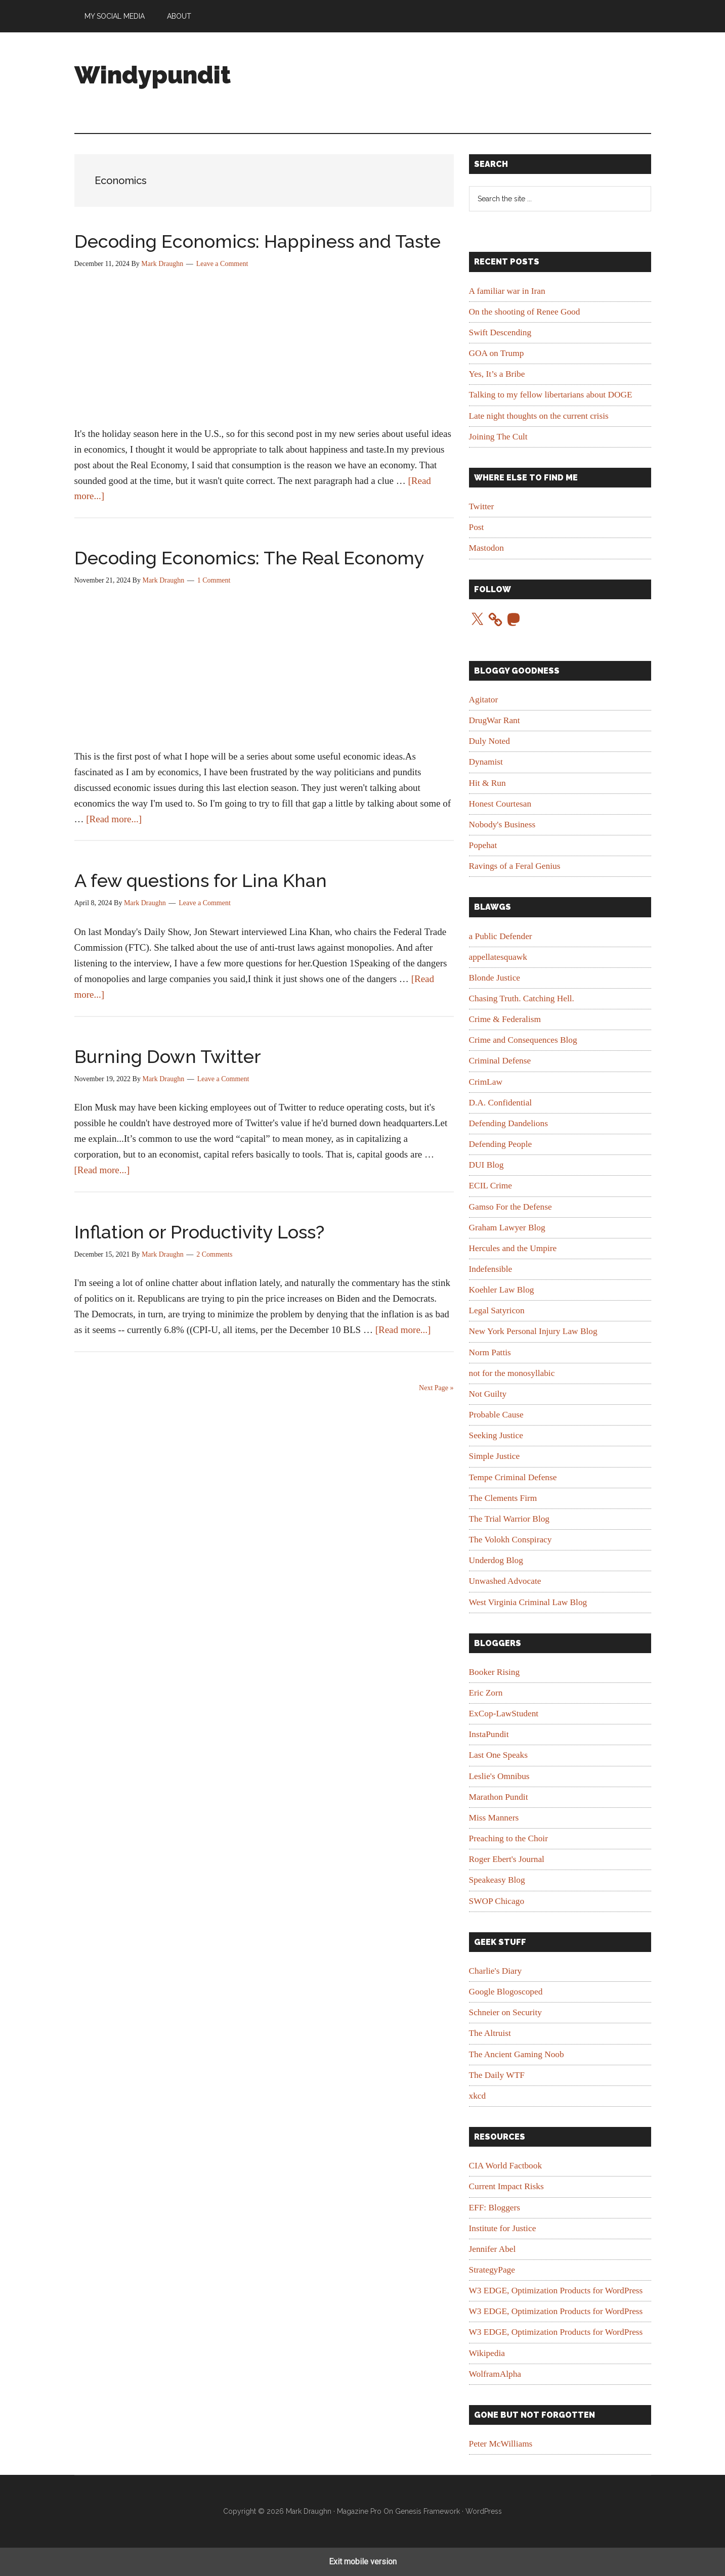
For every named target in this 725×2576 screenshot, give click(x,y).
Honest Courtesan (500, 804)
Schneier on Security (505, 2012)
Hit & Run (487, 783)
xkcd (477, 2096)
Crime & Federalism (505, 1019)
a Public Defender (500, 936)
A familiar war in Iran (507, 291)
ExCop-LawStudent (504, 1713)
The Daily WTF (497, 2075)
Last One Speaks (498, 1755)
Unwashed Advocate (505, 1581)
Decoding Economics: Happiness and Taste (257, 241)
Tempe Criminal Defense (513, 1477)
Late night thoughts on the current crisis (539, 416)
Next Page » (436, 1388)
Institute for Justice (502, 2228)
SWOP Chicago (497, 1901)
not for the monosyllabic (512, 1373)
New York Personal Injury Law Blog (533, 1331)
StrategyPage (492, 2270)
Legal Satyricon (497, 1310)
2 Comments (214, 1254)
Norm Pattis (490, 1352)
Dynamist (486, 762)
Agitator (483, 699)
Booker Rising (494, 1672)
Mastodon (486, 548)
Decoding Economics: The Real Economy (249, 557)
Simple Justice (494, 1456)
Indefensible (491, 1269)
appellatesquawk (498, 957)
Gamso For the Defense (510, 1207)
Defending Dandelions (508, 1123)
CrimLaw (485, 1082)
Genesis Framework (427, 2511)
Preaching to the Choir (508, 1838)
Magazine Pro (359, 2511)
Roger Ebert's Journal (506, 1859)
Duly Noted (489, 741)
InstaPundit (489, 1734)
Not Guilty (488, 1394)
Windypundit (152, 75)
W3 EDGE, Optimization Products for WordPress (556, 2290)
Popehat (483, 845)
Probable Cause (496, 1414)
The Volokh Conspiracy (510, 1539)
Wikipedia (487, 2353)
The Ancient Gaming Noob (516, 2054)
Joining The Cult (498, 436)
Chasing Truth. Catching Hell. (521, 998)
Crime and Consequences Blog (523, 1040)
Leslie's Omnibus (499, 1776)
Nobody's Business (502, 824)
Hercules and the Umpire (513, 1248)
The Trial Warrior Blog (509, 1519)
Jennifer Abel (492, 2249)
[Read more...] (114, 819)
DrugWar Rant (494, 720)
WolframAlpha (495, 2374)
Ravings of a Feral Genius (515, 866)
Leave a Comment (222, 264)
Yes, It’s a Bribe (497, 374)
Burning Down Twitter (167, 1056)
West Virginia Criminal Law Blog (528, 1602)
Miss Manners (494, 1818)
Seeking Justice (496, 1435)
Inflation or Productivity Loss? (199, 1231)
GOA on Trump (496, 353)
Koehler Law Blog (501, 1290)
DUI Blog (486, 1165)
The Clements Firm (503, 1498)
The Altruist (490, 2033)
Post (476, 527)
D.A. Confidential (500, 1102)
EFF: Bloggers (495, 2207)
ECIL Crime (491, 1185)
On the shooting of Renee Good (524, 312)
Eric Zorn (486, 1693)
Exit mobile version (363, 2561)
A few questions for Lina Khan (200, 880)
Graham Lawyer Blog (507, 1227)
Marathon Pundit (498, 1797)
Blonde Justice (495, 978)
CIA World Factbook (505, 2165)
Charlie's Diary (495, 1971)
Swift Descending (500, 332)
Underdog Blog (496, 1560)
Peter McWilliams (501, 2444)
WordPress (483, 2511)
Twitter (481, 506)
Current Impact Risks (506, 2186)
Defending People (500, 1144)
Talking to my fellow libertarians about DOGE (550, 394)
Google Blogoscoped (506, 1991)
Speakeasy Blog (497, 1880)
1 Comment (214, 580)
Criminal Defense (500, 1060)
